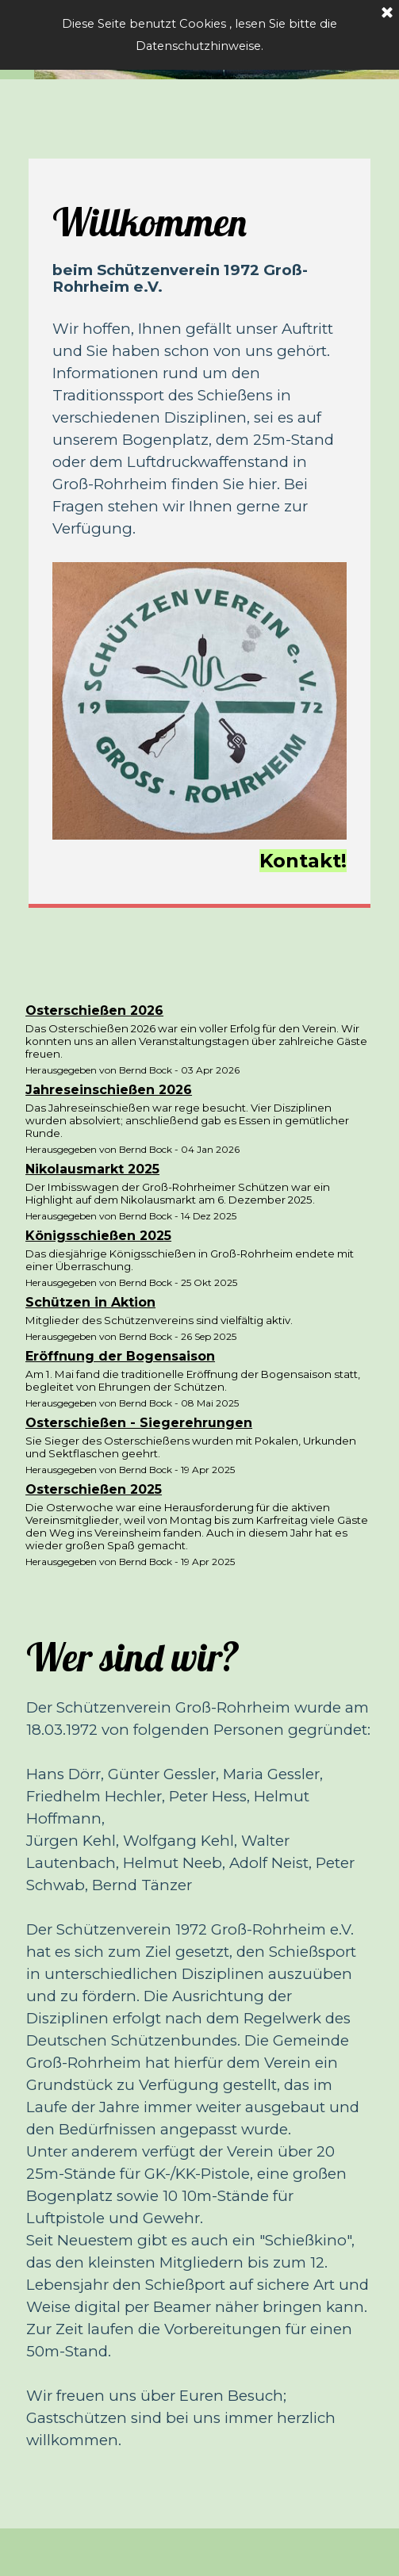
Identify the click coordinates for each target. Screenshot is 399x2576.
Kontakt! (303, 860)
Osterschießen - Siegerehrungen (138, 1422)
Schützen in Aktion (90, 1302)
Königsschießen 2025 (98, 1235)
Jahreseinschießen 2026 (108, 1089)
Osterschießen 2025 (93, 1489)
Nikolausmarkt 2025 (92, 1169)
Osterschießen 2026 (94, 1010)
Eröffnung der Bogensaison (120, 1356)
